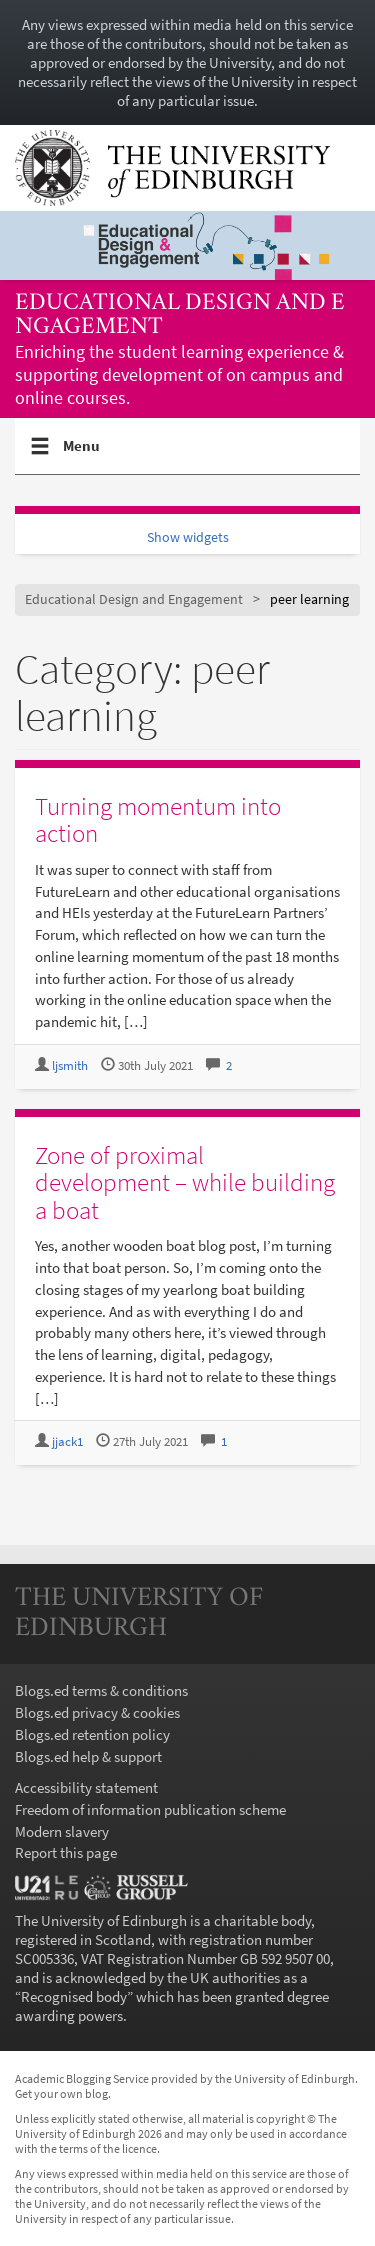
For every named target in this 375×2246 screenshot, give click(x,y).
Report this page (66, 1852)
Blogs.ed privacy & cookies (97, 1712)
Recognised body (74, 1996)
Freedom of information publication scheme (150, 1809)
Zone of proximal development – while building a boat (185, 1182)
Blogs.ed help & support (88, 1756)
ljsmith (70, 1065)
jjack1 (67, 1441)
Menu (82, 454)
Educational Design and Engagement (180, 315)
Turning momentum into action (158, 820)
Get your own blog (61, 2093)
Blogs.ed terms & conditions (101, 1690)
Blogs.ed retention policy (92, 1734)
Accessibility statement (86, 1787)
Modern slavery (62, 1831)
